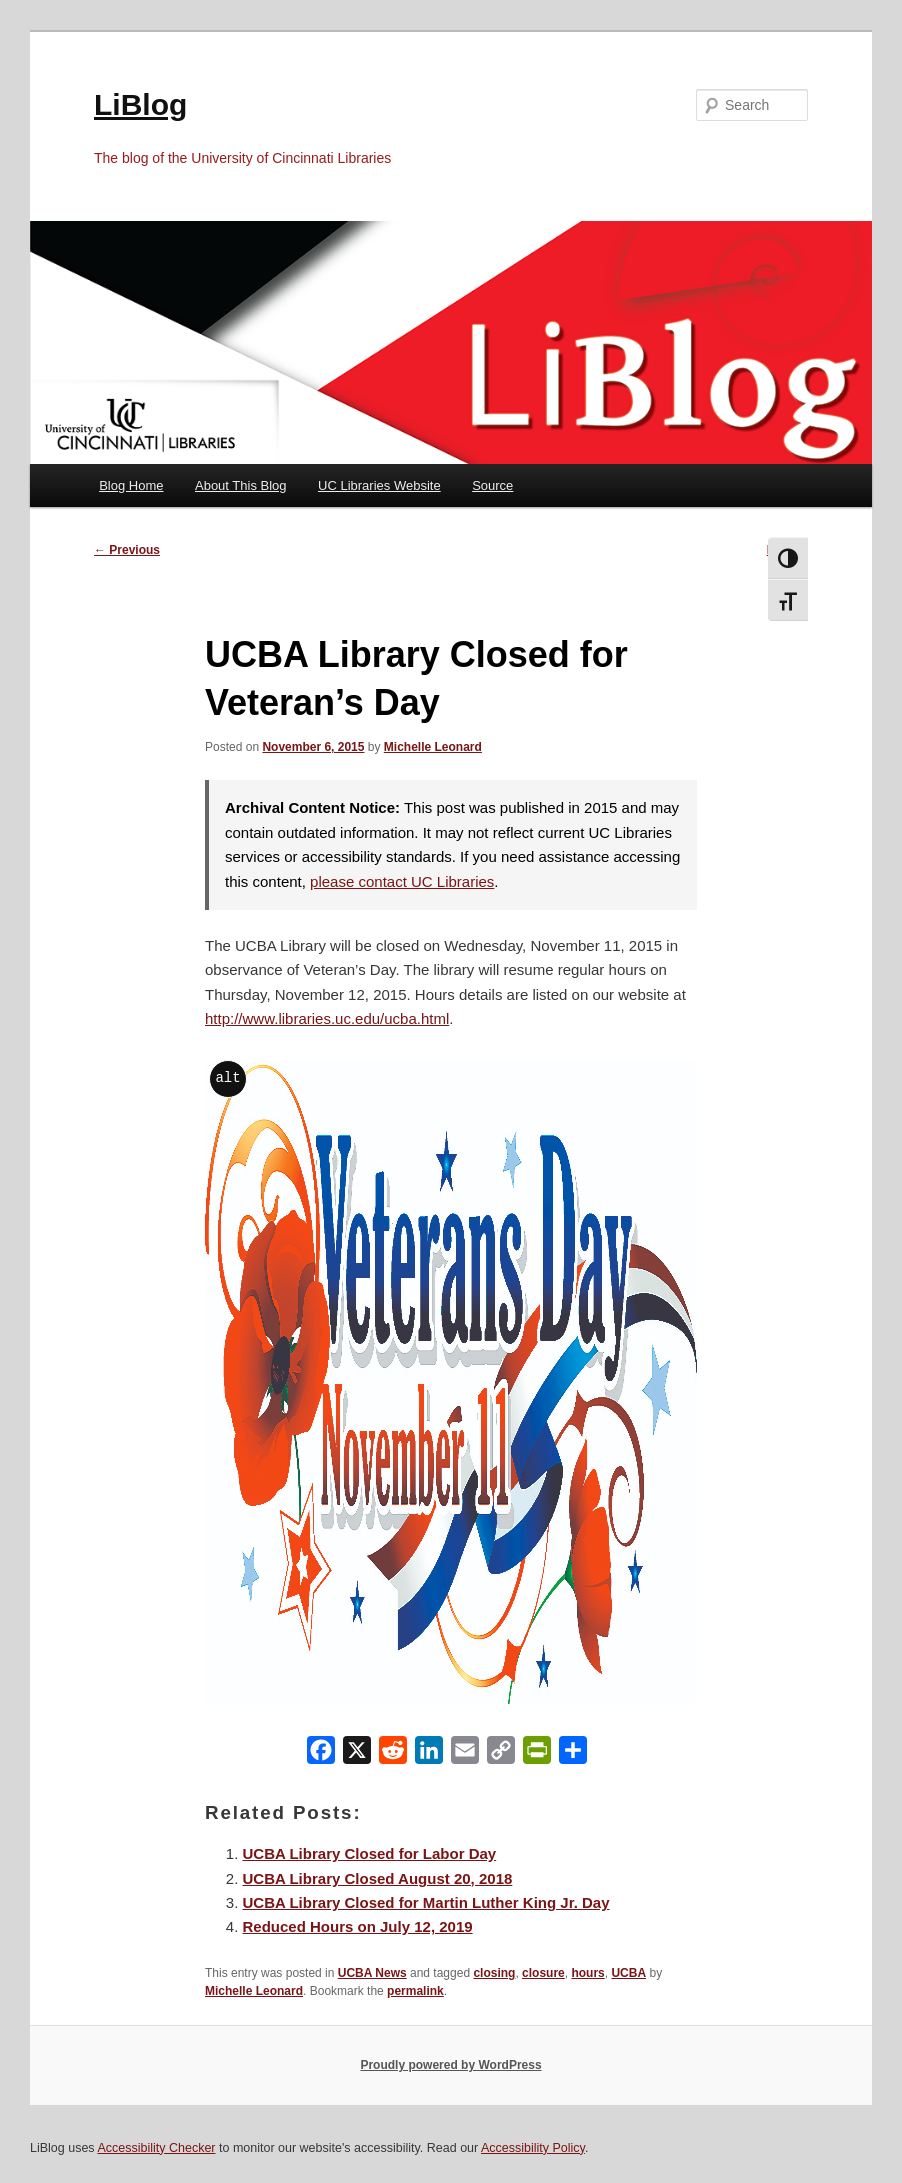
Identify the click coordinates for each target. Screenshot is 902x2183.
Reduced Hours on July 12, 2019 (358, 1926)
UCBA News (372, 1973)
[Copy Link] (501, 1754)
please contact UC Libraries (402, 881)
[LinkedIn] (429, 1754)
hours (587, 1973)
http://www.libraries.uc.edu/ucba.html (327, 1018)
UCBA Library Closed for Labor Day (370, 1853)
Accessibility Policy (533, 2148)
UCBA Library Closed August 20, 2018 (378, 1878)
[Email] (465, 1754)
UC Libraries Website (379, 485)
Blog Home (131, 485)
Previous (127, 550)
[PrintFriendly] (537, 1754)
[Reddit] (393, 1754)
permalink (415, 1991)
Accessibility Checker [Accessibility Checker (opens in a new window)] (156, 2148)
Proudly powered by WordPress (450, 2065)
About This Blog (241, 485)
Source (492, 485)
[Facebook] (321, 1754)
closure (543, 1973)
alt (227, 1077)
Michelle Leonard (433, 747)
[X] (357, 1754)
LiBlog (140, 104)
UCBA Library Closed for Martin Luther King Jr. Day (426, 1902)
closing (494, 1973)
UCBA (628, 1973)
